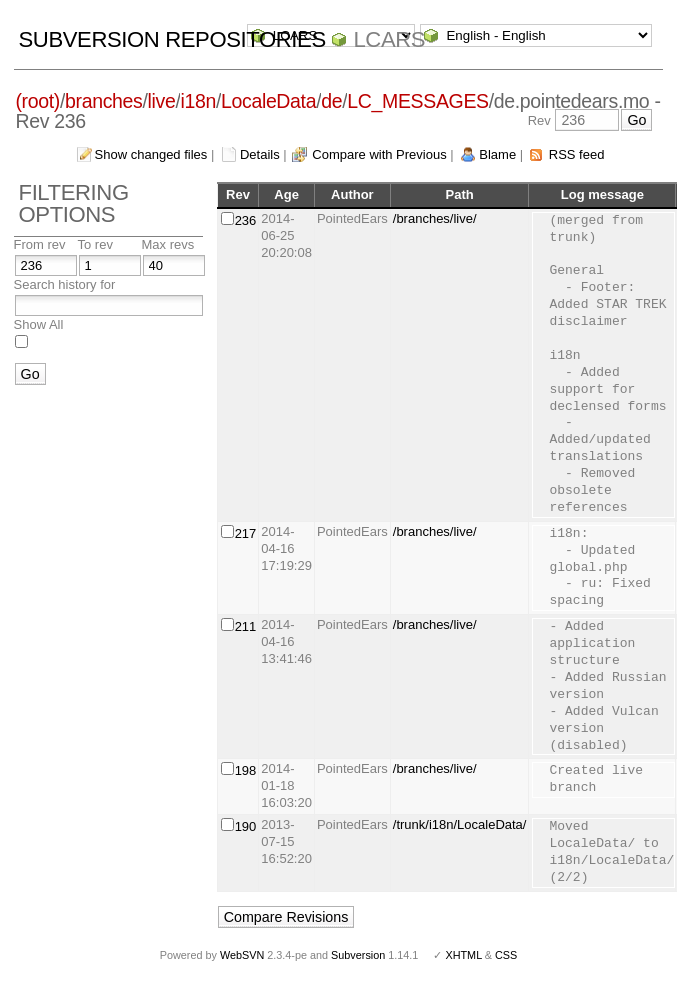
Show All (39, 324)
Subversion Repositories (172, 39)
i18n (197, 101)
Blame (497, 154)
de (331, 101)
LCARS (389, 39)
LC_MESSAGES (417, 101)
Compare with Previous (379, 154)
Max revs (168, 244)
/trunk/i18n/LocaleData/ (460, 824)
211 (246, 626)
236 (246, 220)
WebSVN (242, 955)
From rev (40, 244)
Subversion (358, 955)
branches (103, 101)
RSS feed (577, 154)
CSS (506, 955)
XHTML (463, 955)
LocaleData (268, 101)
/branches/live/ (435, 218)
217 (246, 533)
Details (260, 154)
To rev (95, 244)
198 (246, 770)
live (162, 101)
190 (246, 826)
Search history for (65, 284)
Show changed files (151, 154)
